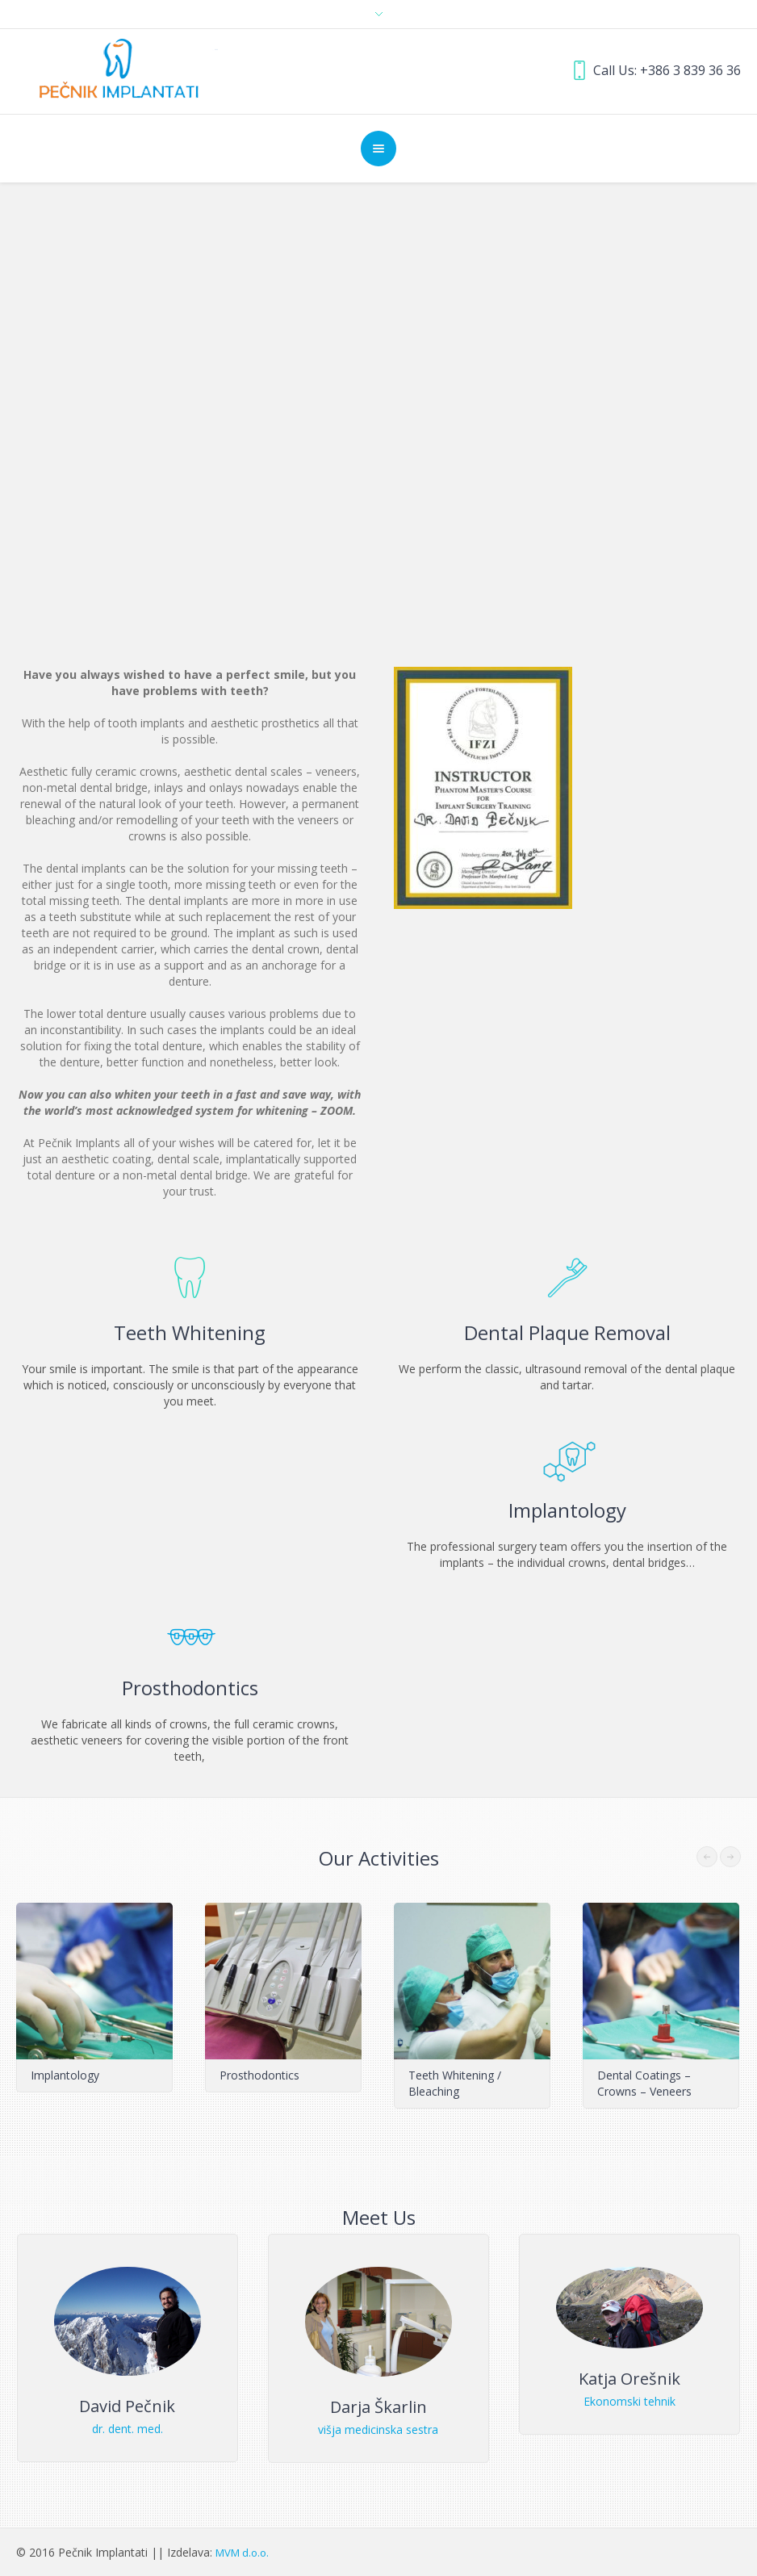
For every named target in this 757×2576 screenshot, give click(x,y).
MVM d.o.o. (242, 2552)
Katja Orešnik (629, 2379)
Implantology (65, 2075)
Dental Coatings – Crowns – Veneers (644, 2083)
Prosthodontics (259, 2075)
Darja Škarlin (378, 2407)
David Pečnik (127, 2406)
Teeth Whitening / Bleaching (454, 2083)
